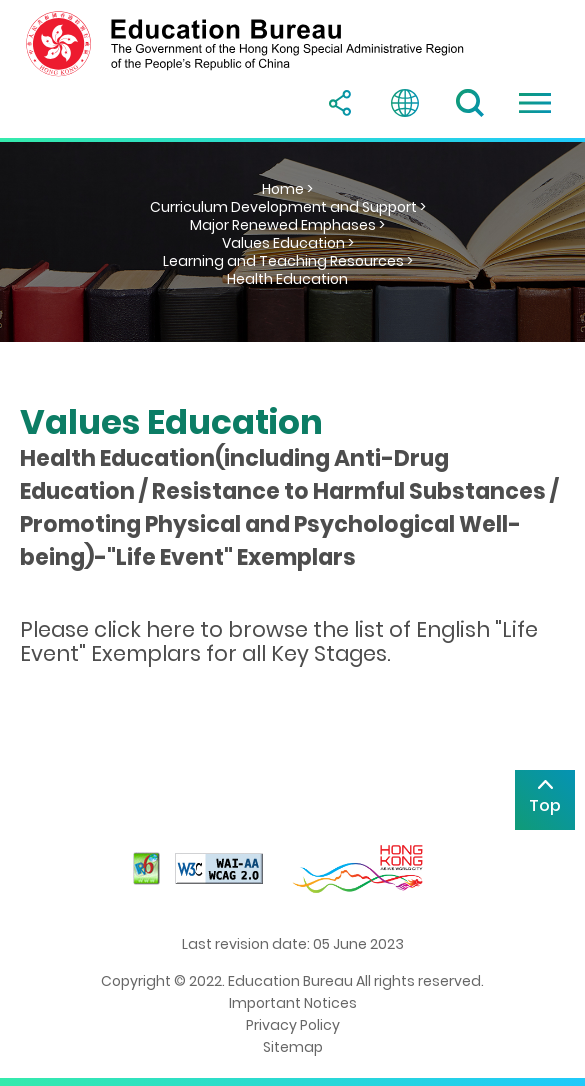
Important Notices (293, 1003)
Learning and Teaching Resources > (288, 261)
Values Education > (288, 243)
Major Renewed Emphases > (287, 225)
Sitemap (293, 1047)
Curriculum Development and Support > (288, 207)
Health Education (287, 279)
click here (144, 629)
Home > (287, 189)
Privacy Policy (293, 1025)
